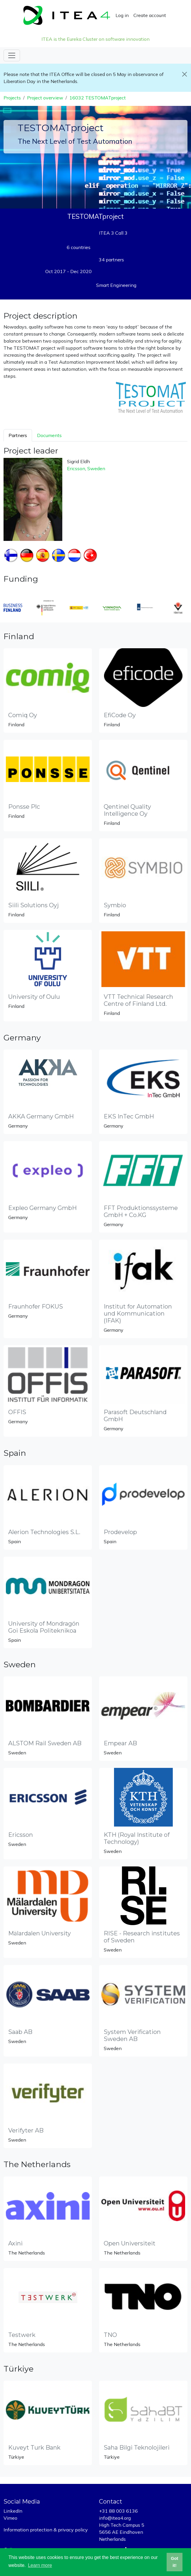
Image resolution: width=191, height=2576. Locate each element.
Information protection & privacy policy (46, 2530)
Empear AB (120, 1743)
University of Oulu (34, 996)
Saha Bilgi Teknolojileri (137, 2447)
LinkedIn (13, 2511)
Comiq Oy (22, 715)
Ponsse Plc (24, 806)
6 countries (79, 247)
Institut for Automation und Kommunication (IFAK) (138, 1313)
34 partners (111, 260)
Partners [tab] (18, 435)
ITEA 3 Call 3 (113, 233)
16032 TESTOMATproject (97, 98)
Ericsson (76, 468)
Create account (149, 15)
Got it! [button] (174, 2562)
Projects (12, 98)
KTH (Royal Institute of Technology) (137, 1838)
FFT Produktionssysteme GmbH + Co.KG (141, 1211)
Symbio (115, 905)
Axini (15, 2243)
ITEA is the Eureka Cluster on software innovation (95, 39)
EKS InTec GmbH (129, 1116)
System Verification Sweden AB (132, 2035)
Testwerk (22, 2334)
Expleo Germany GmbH (42, 1207)
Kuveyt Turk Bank (34, 2447)
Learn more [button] (40, 2565)
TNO (110, 2334)
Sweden (96, 468)
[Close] (184, 74)
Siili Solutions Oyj (33, 905)
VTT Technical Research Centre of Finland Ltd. (138, 1000)
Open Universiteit (129, 2243)
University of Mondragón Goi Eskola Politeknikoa (43, 1627)
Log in (122, 15)
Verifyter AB (25, 2130)
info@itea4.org (115, 2518)
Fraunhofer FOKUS (35, 1306)
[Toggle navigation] (12, 55)
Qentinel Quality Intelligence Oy (127, 810)
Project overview (45, 98)
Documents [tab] (49, 435)
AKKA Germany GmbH (41, 1116)
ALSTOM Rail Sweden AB (44, 1743)
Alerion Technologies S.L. (44, 1532)
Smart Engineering (116, 285)
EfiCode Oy (120, 715)
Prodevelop (120, 1532)
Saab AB (20, 2031)
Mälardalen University (39, 1933)
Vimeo (10, 2518)
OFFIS (17, 1412)
